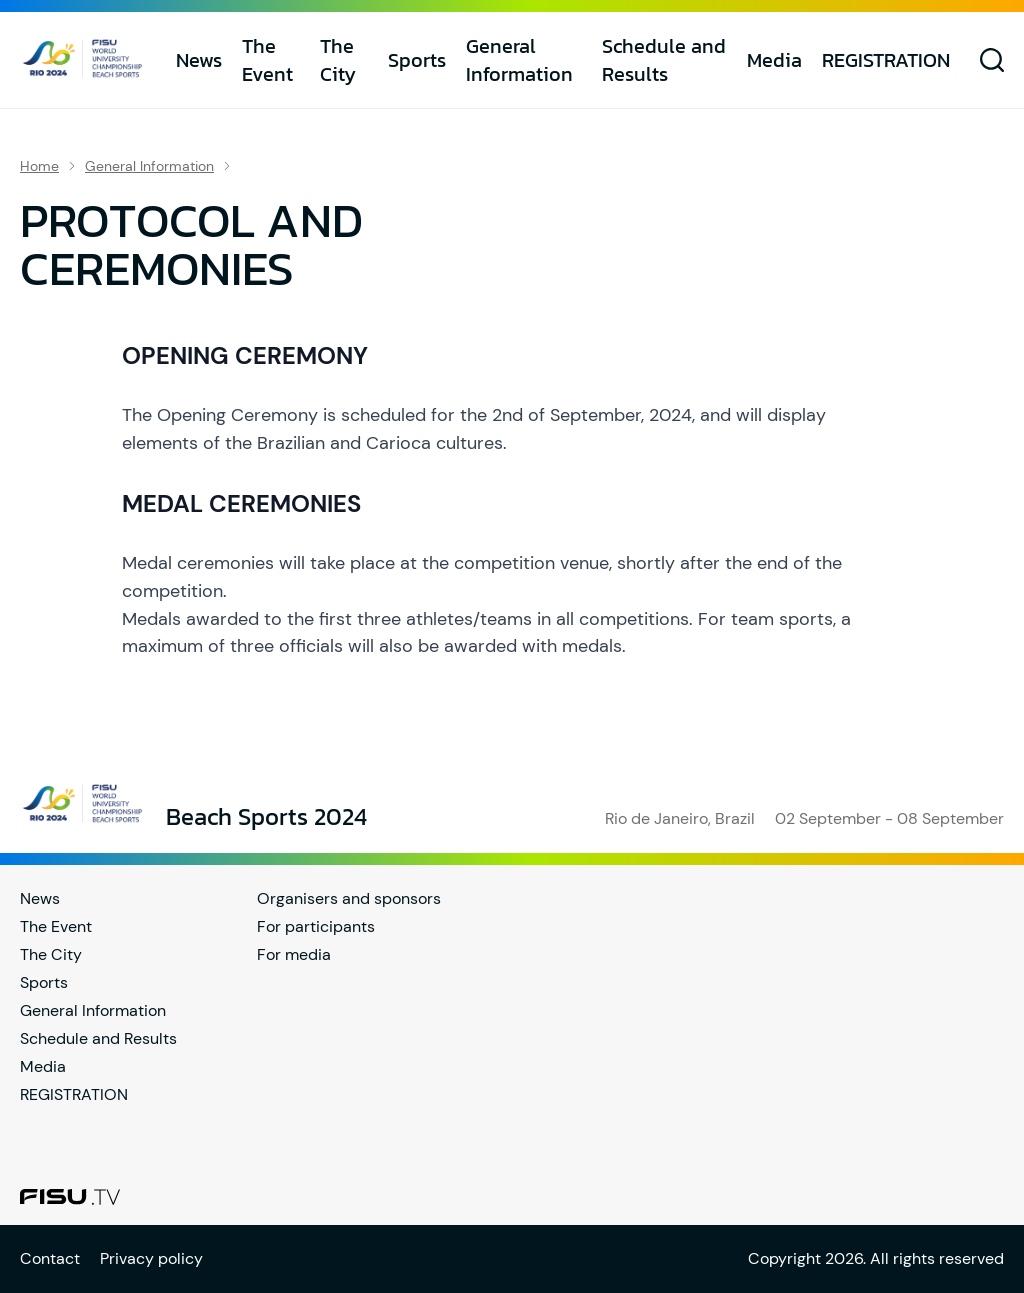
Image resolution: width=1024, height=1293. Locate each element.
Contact (50, 1258)
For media (294, 954)
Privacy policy (151, 1258)
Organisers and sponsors (349, 898)
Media (774, 60)
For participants (316, 926)
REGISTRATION (886, 60)
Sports (417, 60)
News (199, 60)
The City (338, 60)
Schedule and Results (664, 60)
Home (39, 166)
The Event (267, 60)
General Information (519, 60)
